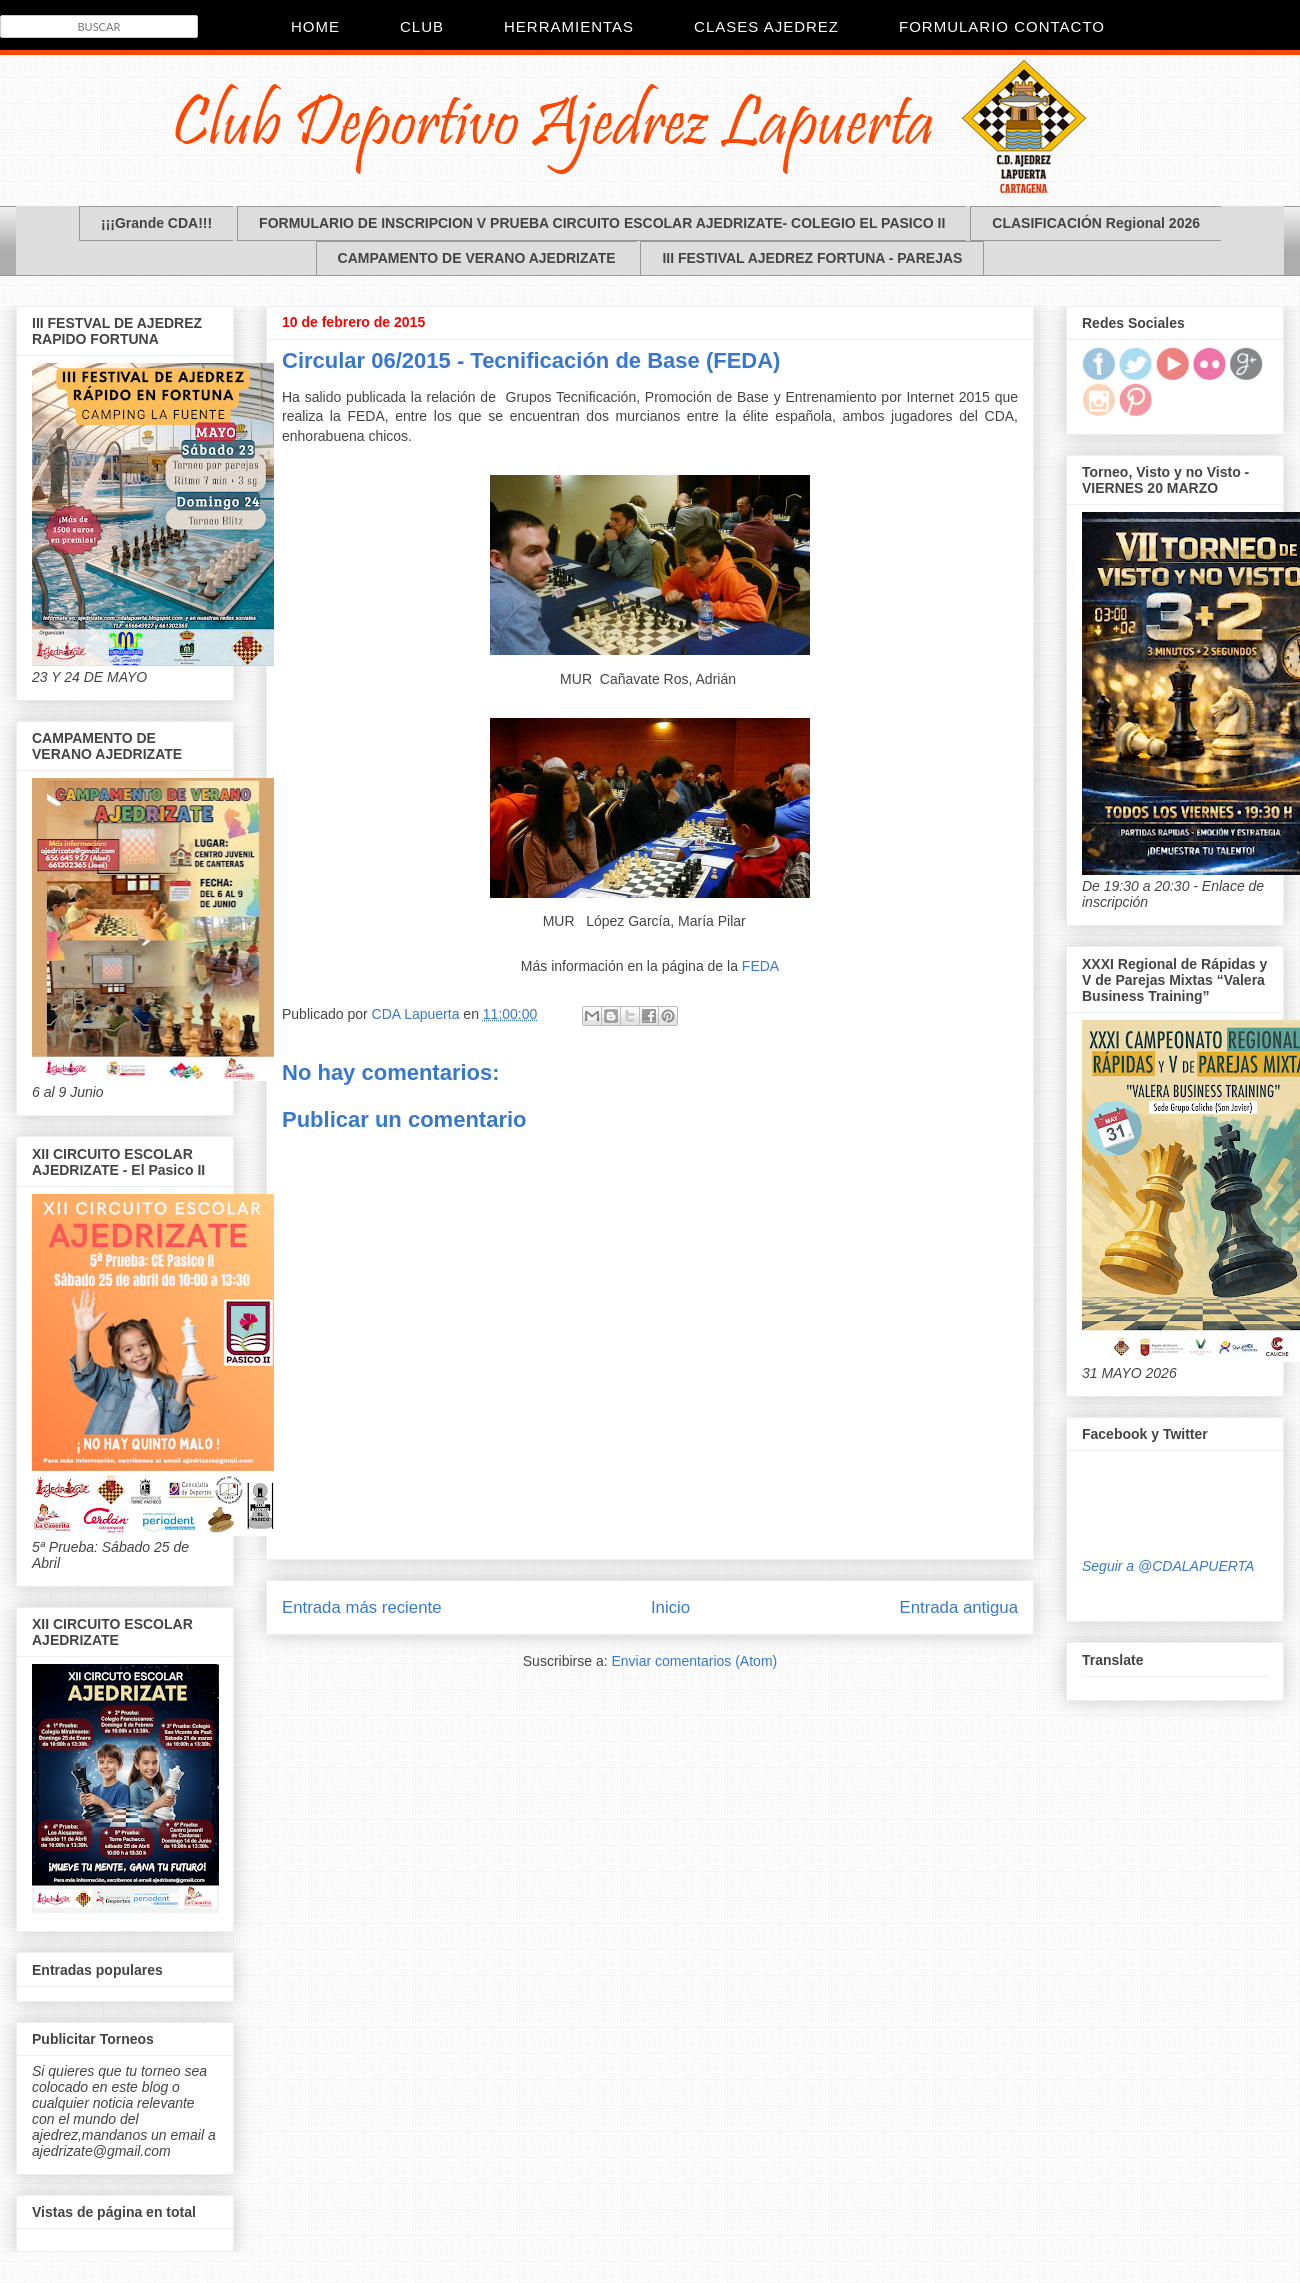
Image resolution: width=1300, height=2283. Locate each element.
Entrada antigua (959, 1607)
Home (315, 26)
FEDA (760, 966)
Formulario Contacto (1002, 26)
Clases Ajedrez (766, 26)
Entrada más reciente (362, 1607)
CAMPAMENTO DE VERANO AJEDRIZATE (477, 258)
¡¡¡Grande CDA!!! (156, 223)
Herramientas (569, 26)
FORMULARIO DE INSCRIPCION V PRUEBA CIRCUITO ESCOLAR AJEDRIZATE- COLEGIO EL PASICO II (602, 223)
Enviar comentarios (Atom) (694, 1661)
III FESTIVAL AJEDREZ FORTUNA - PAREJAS (812, 258)
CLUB (422, 26)
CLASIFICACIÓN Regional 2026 (1096, 223)
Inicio (670, 1607)
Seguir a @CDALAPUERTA (1168, 1566)
